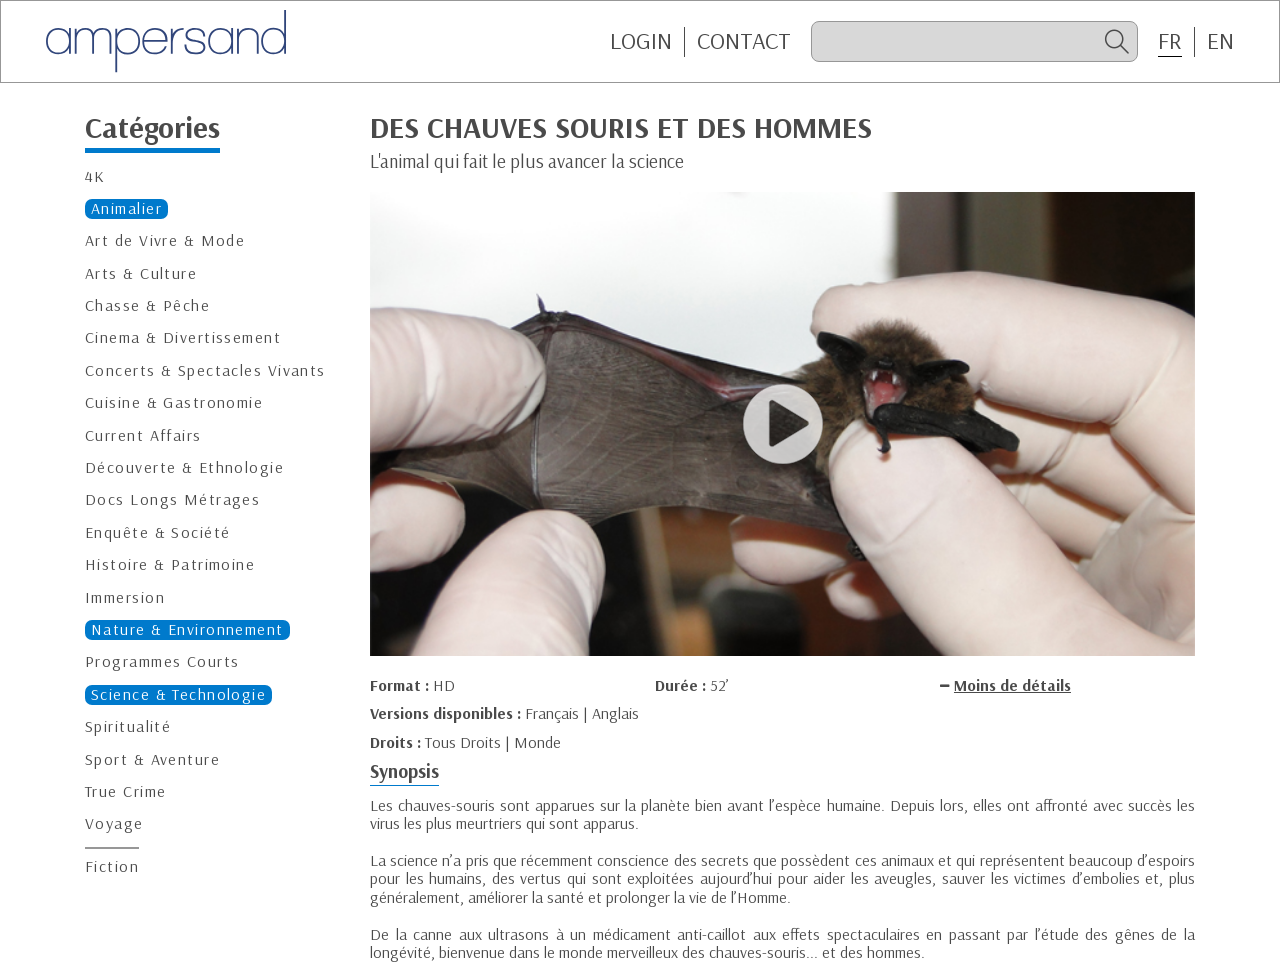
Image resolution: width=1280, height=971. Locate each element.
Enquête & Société (157, 532)
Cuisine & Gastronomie (174, 402)
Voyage (114, 823)
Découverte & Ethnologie (184, 467)
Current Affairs (143, 435)
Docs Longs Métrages (172, 499)
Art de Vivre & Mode (165, 240)
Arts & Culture (141, 273)
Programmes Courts (162, 661)
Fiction (112, 866)
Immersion (125, 597)
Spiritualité (128, 726)
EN (1220, 41)
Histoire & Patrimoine (170, 564)
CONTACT (744, 41)
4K (95, 176)
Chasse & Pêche (147, 305)
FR (1170, 41)
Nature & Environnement (187, 629)
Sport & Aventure (152, 759)
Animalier (126, 208)
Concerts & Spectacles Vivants (205, 370)
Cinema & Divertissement (183, 337)
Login (641, 41)
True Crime (125, 791)
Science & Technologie (178, 694)
